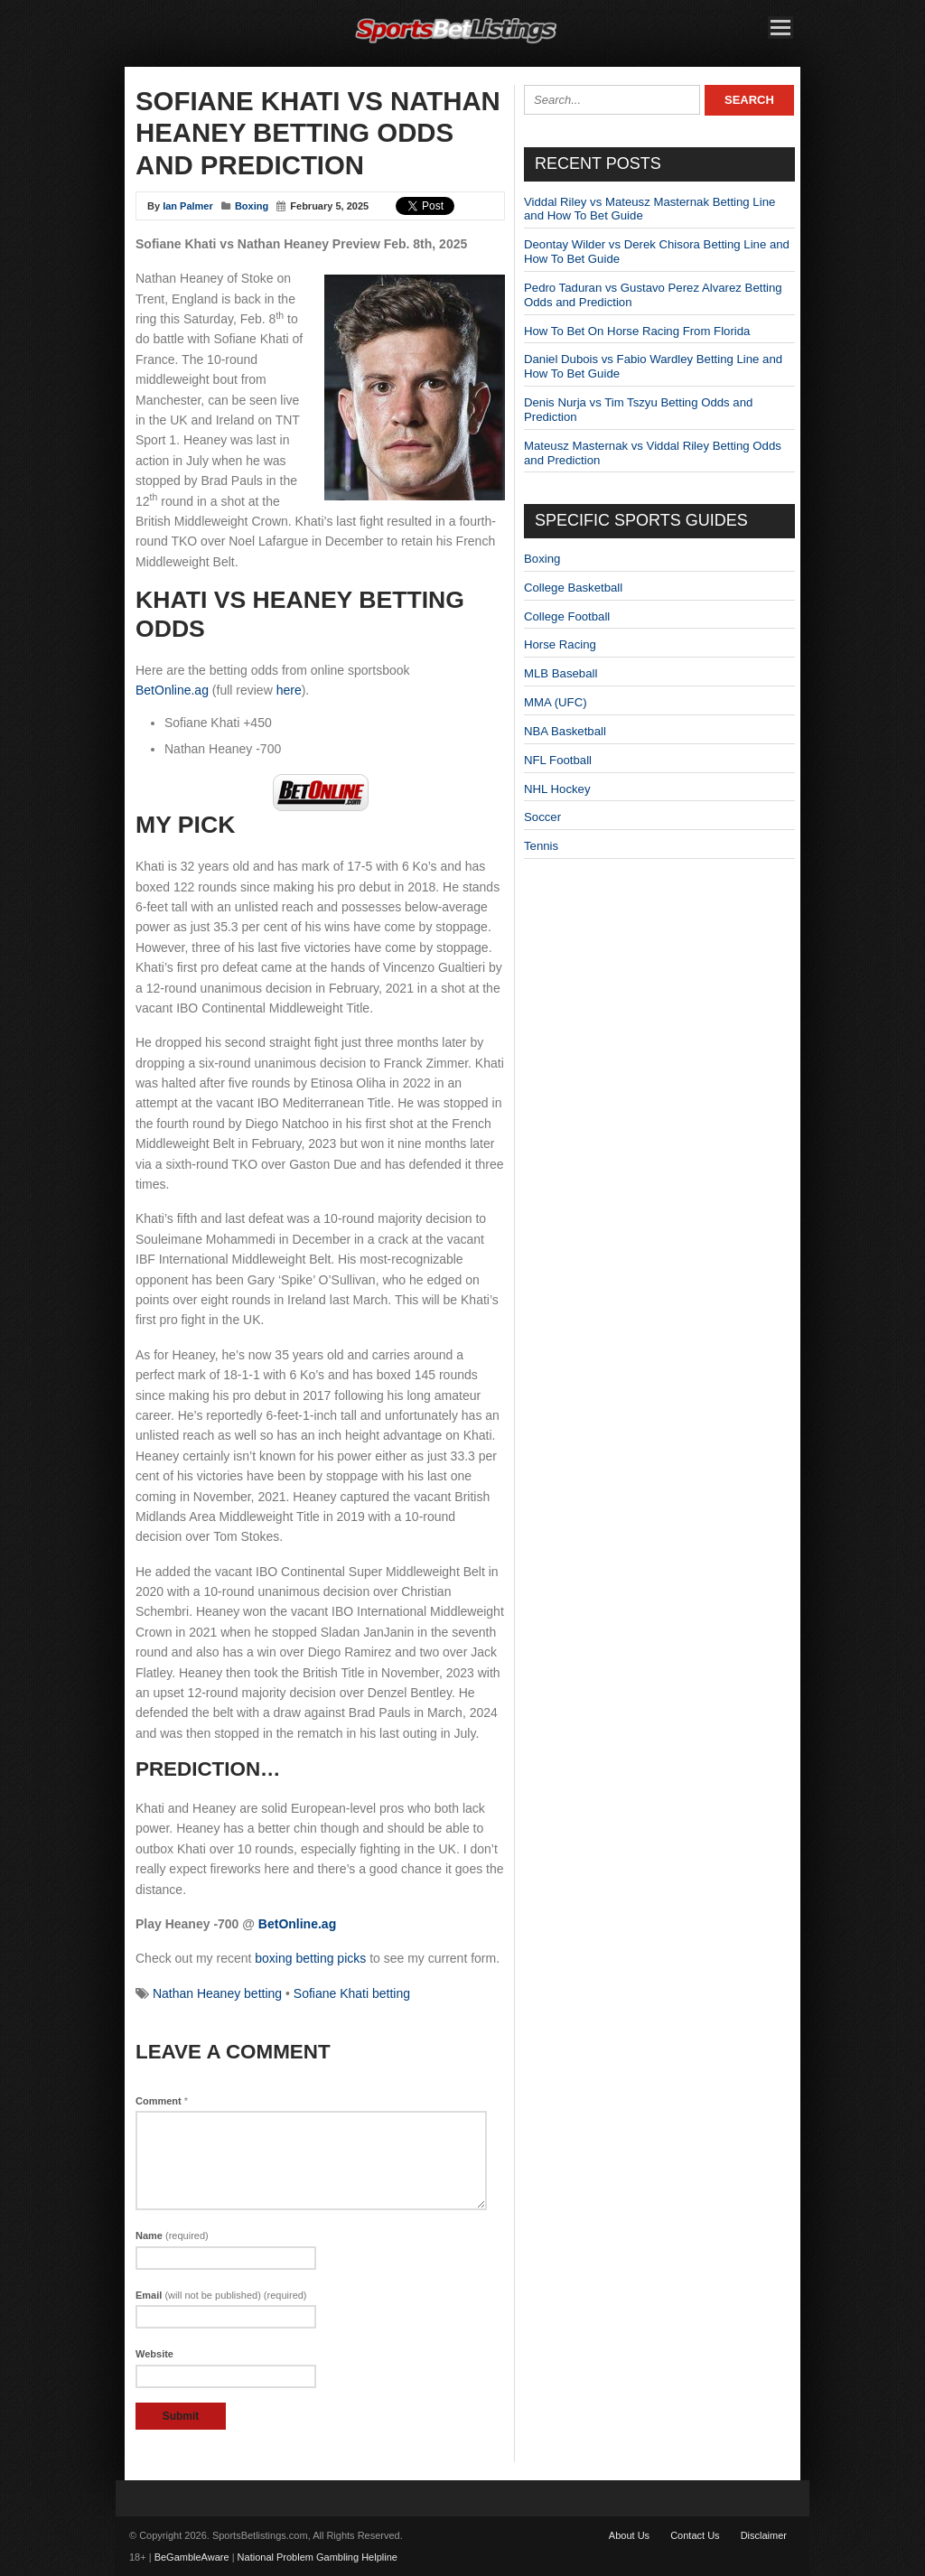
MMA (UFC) (555, 702)
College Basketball (573, 587)
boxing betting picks (310, 1958)
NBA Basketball (565, 731)
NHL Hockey (557, 789)
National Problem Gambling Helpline (317, 2557)
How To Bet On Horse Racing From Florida (637, 331)
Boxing (251, 206)
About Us (629, 2535)
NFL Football (558, 760)
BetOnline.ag (172, 690)
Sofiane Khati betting (352, 1993)
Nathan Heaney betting (217, 1993)
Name (172, 2235)
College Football (567, 616)
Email (221, 2295)
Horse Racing (560, 644)
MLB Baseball (560, 673)
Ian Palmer (188, 206)
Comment (161, 2100)
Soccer (542, 817)
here (289, 690)
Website (154, 2353)
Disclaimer (764, 2535)
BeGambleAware (191, 2557)
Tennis (541, 846)
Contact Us (694, 2535)
